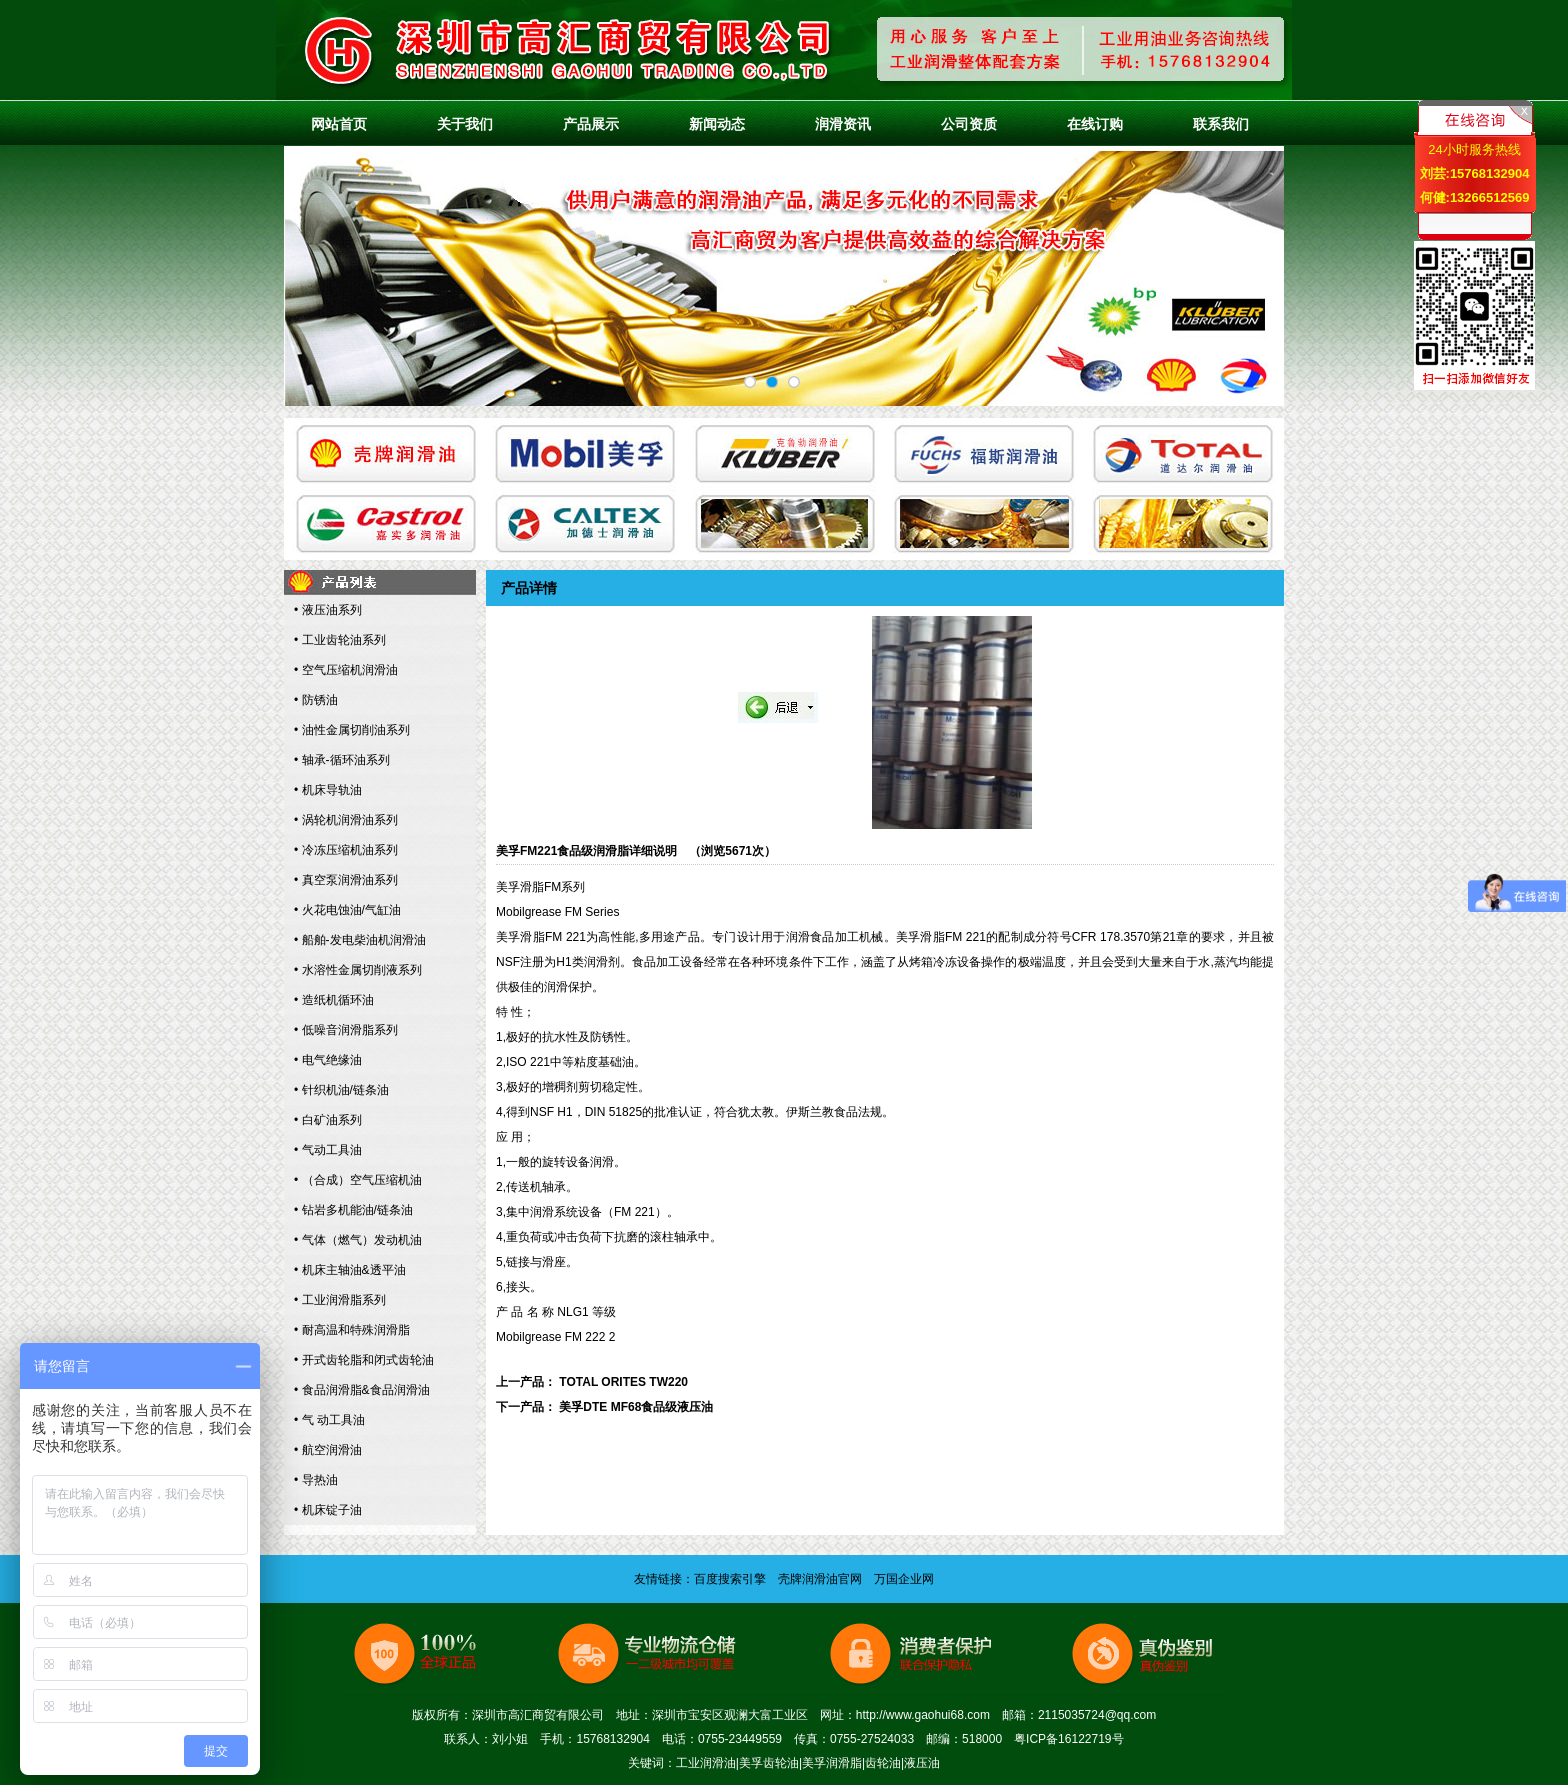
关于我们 (465, 124)
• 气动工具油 (328, 1150)
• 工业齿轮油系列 (340, 640)
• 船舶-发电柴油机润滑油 (360, 940)
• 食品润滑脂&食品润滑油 (362, 1390)
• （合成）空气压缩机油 (358, 1180)
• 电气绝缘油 (328, 1060)
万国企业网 (904, 1579)
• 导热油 (316, 1480)
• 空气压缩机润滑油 (346, 670)
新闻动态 (717, 124)
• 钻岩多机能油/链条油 (353, 1210)
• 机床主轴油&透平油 (350, 1270)
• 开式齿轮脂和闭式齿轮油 (364, 1360)
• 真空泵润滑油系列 (346, 880)
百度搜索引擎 (730, 1579)
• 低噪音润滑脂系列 (346, 1030)
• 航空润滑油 (328, 1450)
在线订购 (1095, 124)
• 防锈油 (316, 700)
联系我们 (1221, 124)
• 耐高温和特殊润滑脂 (352, 1330)
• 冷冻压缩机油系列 (346, 850)
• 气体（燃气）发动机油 (358, 1240)
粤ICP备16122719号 (1068, 1739)
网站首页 (339, 124)
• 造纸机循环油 (334, 1000)
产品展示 (591, 124)
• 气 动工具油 (329, 1420)
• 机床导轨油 (328, 790)
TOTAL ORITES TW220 (623, 1382)
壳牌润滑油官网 (820, 1579)
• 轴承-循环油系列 (342, 760)
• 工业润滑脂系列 (340, 1300)
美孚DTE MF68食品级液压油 (636, 1407)
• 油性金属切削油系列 (352, 730)
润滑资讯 (843, 124)
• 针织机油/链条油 (341, 1090)
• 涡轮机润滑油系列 (346, 820)
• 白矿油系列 (328, 1120)
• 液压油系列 (328, 610)
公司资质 (969, 124)
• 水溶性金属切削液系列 (358, 970)
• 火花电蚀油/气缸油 (347, 910)
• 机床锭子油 (328, 1510)
